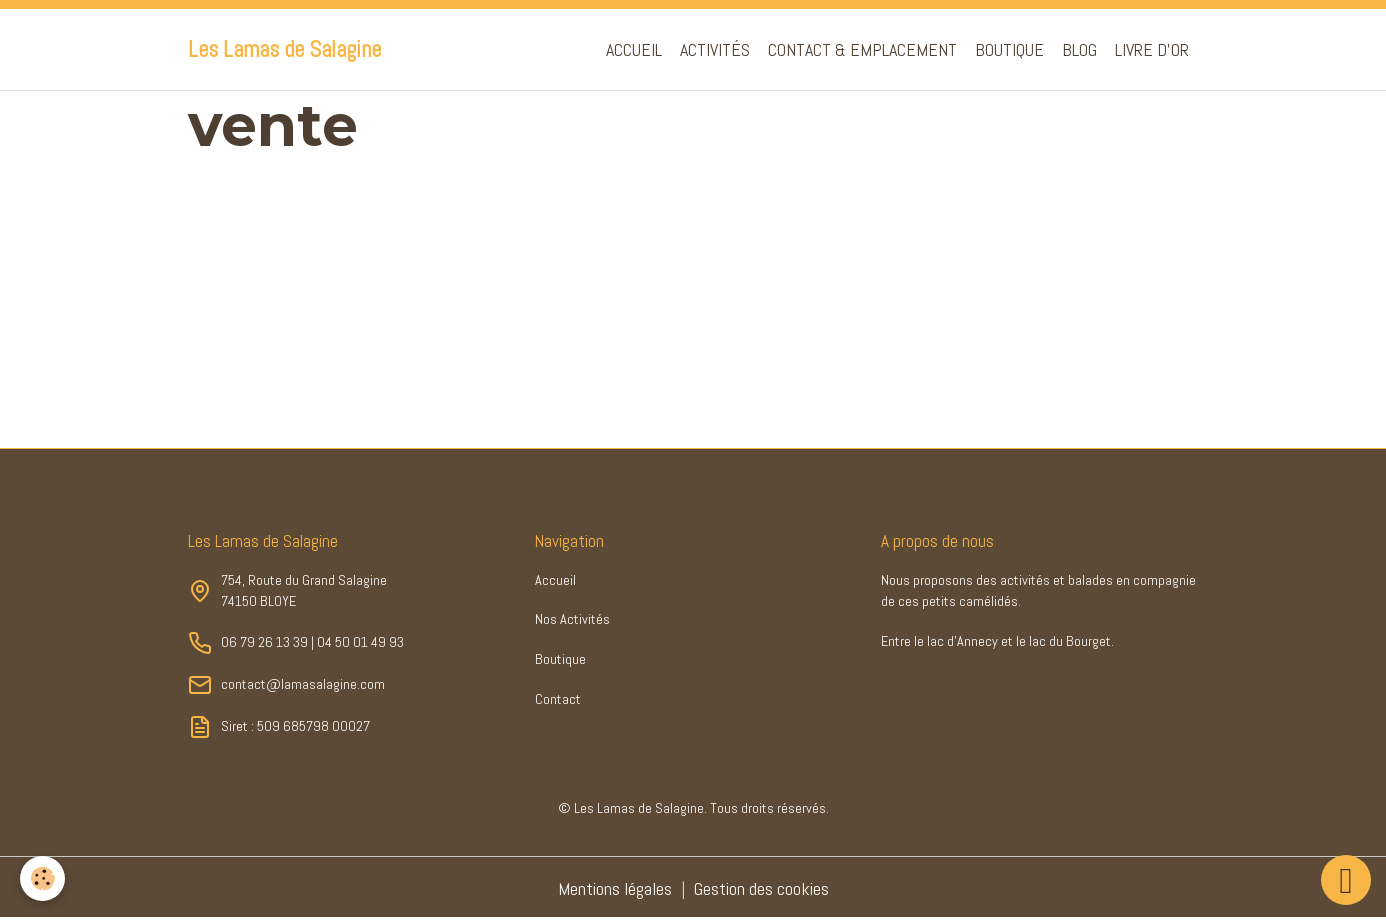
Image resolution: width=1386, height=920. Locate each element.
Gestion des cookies (761, 888)
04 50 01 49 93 (360, 642)
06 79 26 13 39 (264, 642)
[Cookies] (42, 878)
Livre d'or (1152, 49)
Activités (715, 49)
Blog (1079, 49)
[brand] (284, 50)
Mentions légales (615, 888)
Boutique (1009, 49)
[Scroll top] (1346, 880)
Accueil (634, 49)
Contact (558, 699)
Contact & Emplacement (862, 49)
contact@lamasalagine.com (303, 684)
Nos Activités (572, 619)
